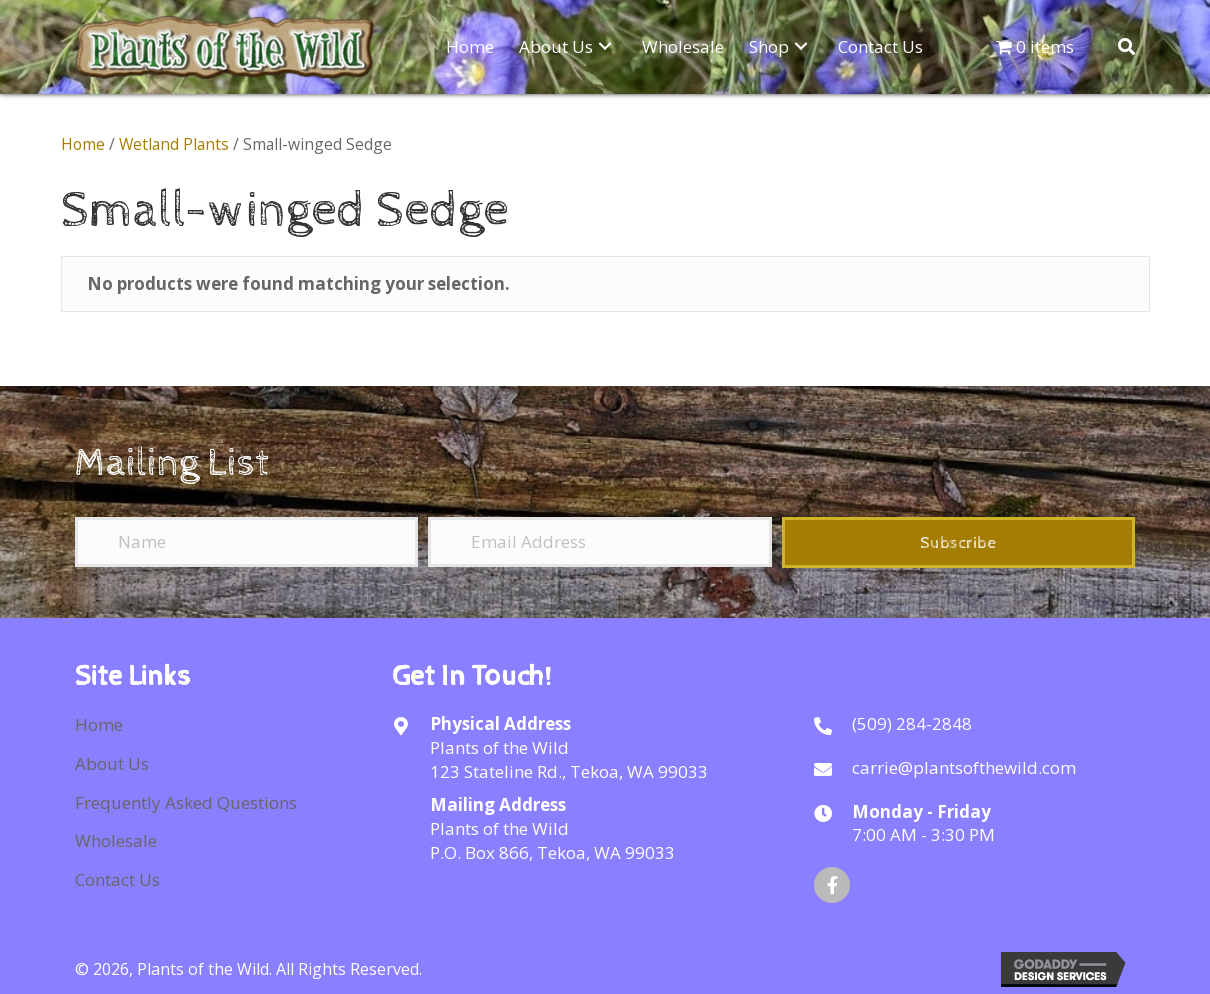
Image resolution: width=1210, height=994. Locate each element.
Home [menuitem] (99, 724)
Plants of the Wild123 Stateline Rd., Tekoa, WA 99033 (569, 759)
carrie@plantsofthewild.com (964, 767)
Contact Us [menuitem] (117, 879)
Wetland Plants (174, 144)
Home (83, 144)
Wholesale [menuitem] (116, 840)
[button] (605, 45)
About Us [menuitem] (112, 763)
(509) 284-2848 (912, 723)
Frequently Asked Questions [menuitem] (186, 802)
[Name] (246, 542)
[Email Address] (599, 542)
